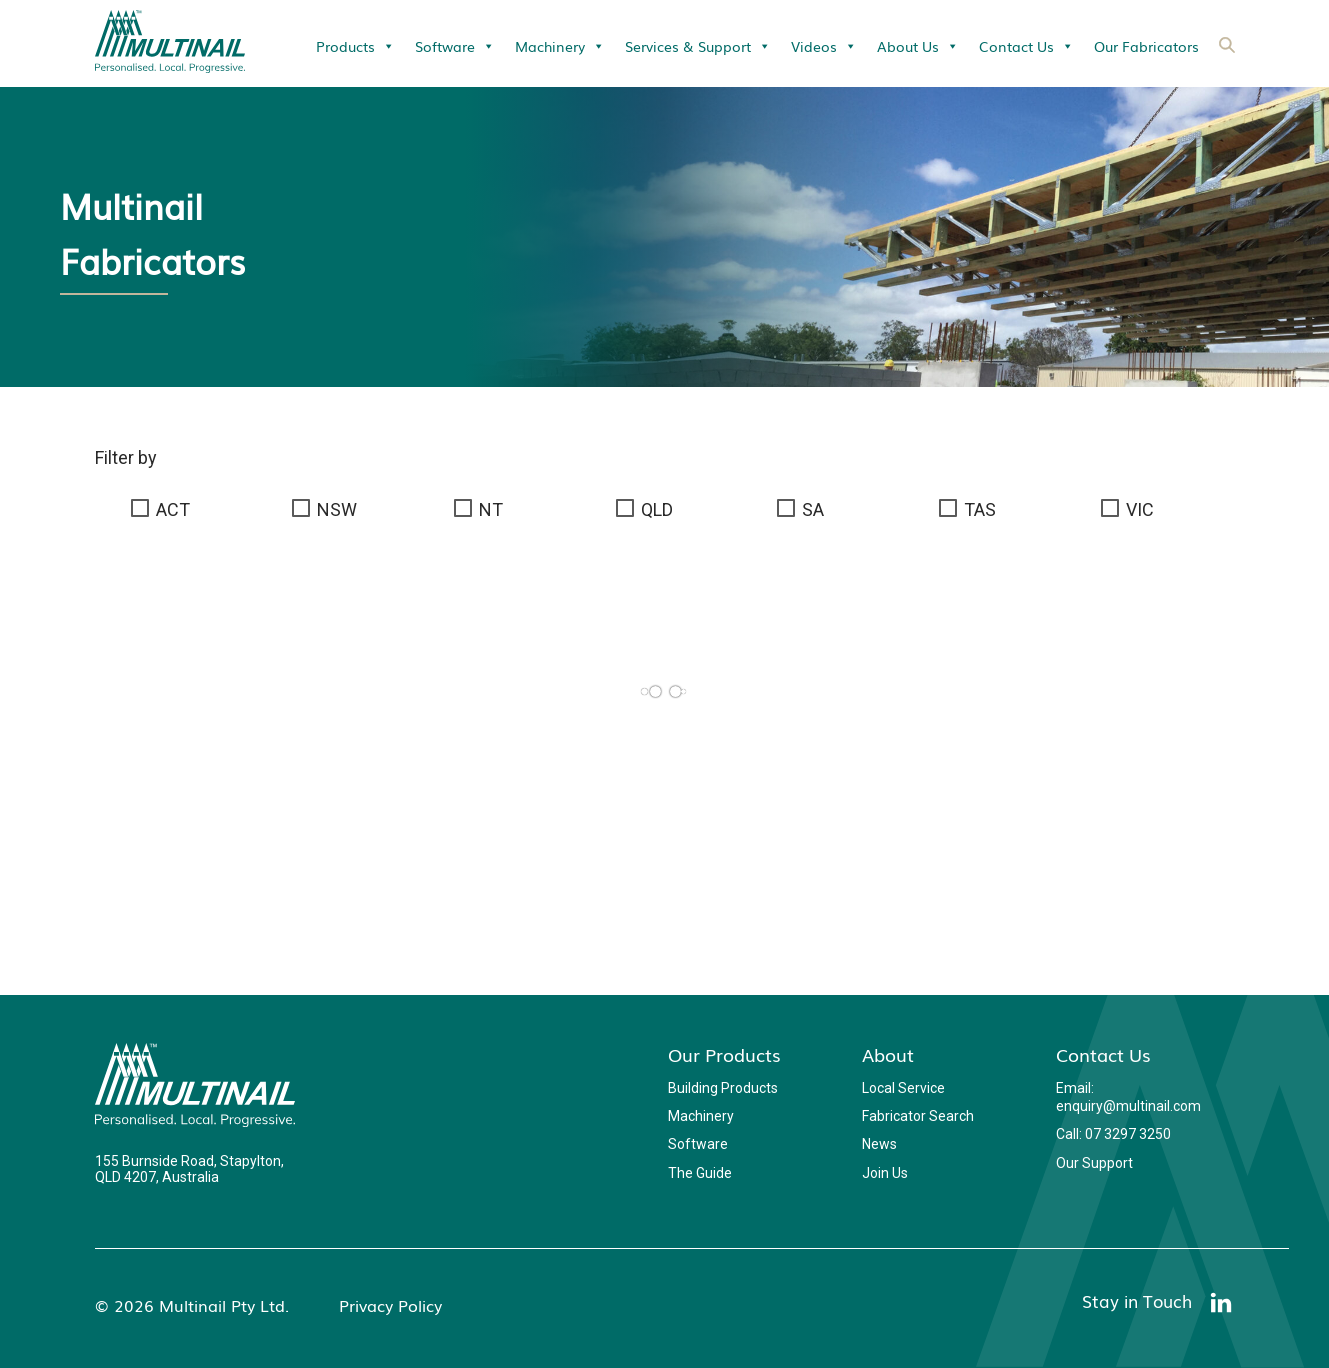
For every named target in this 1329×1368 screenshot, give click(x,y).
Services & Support (698, 46)
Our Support (1094, 1163)
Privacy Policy (390, 1305)
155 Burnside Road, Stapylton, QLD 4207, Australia (189, 1169)
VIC (1140, 509)
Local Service (903, 1088)
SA (813, 509)
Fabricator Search (918, 1116)
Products (355, 46)
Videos (824, 46)
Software (455, 46)
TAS (980, 509)
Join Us (885, 1173)
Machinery (560, 46)
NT (491, 509)
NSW (337, 509)
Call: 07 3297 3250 (1113, 1134)
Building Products (723, 1088)
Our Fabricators (1146, 46)
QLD (657, 509)
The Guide (700, 1173)
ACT (173, 509)
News (879, 1144)
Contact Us (1026, 46)
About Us (918, 46)
